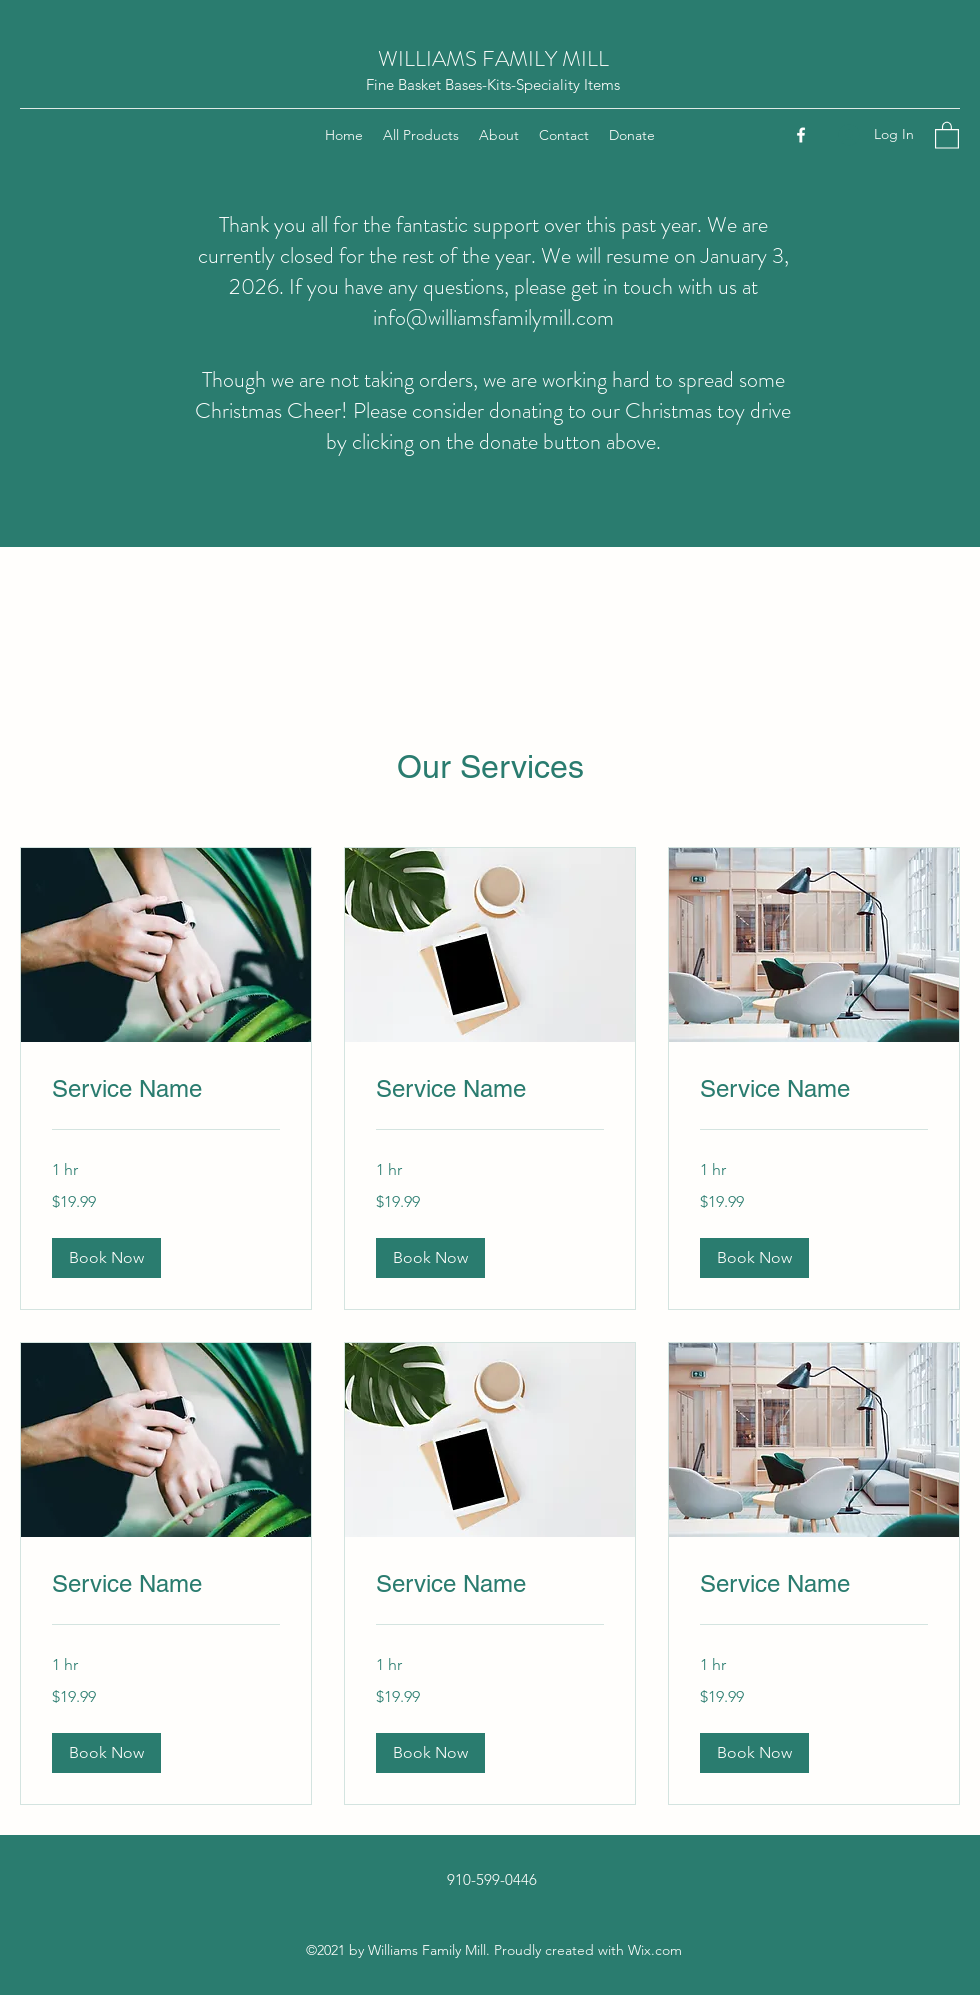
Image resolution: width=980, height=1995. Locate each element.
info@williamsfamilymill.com (493, 317)
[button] (947, 134)
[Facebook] (801, 135)
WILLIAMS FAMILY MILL (493, 58)
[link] (166, 1089)
